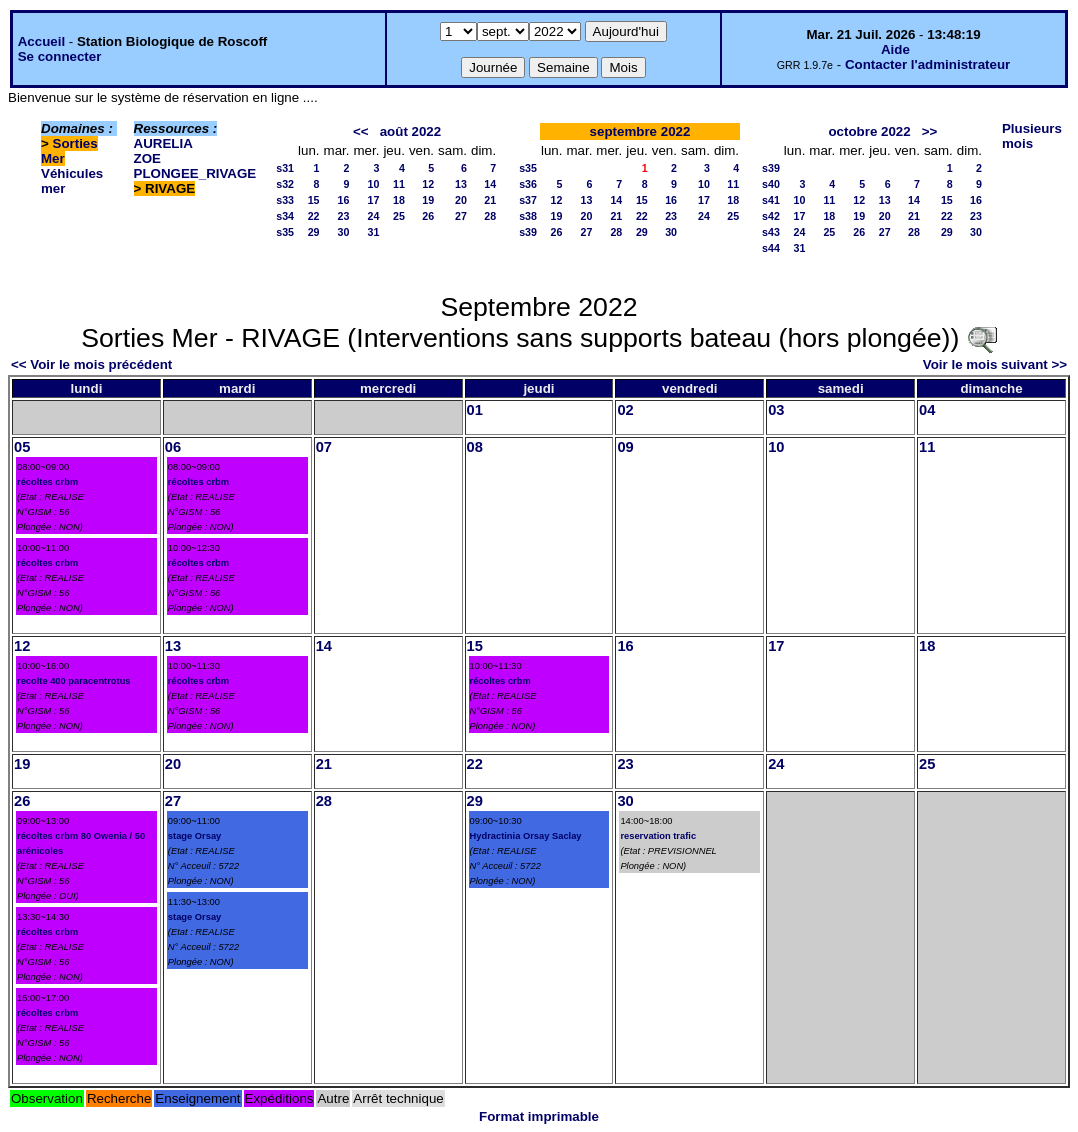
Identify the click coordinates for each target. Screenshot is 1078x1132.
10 (374, 184)
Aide (895, 49)
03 (776, 410)
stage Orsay (194, 836)
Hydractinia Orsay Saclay (526, 836)
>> (930, 131)
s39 (528, 232)
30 (344, 232)
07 (324, 447)
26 (428, 216)
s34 (285, 216)
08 (475, 447)
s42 (771, 216)
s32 (285, 184)
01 (475, 410)
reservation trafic (658, 836)
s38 (528, 216)
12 (428, 184)
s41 (771, 200)
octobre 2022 (869, 131)
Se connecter (60, 56)
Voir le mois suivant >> (995, 364)
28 (490, 216)
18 (399, 200)
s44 (771, 248)
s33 (285, 200)
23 (344, 216)
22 (314, 216)
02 (625, 410)
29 (314, 232)
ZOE (147, 158)
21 (490, 200)
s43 (771, 232)
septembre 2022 (640, 131)
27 (461, 216)
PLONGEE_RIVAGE (195, 173)
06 (173, 447)
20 (461, 200)
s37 (528, 200)
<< (361, 131)
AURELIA (163, 143)
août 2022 (411, 131)
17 (374, 200)
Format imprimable (539, 1116)
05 (22, 447)
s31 (285, 168)
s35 (285, 232)
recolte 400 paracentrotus (74, 681)
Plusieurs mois (1032, 136)
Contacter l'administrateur (927, 64)
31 (374, 232)
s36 (528, 184)
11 (399, 184)
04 (927, 410)
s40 (771, 184)
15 (314, 200)
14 (490, 184)
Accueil (41, 41)
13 (461, 184)
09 (625, 447)
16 (344, 200)
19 (428, 200)
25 (399, 216)
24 (374, 216)
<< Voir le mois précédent (91, 364)
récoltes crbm (47, 482)
